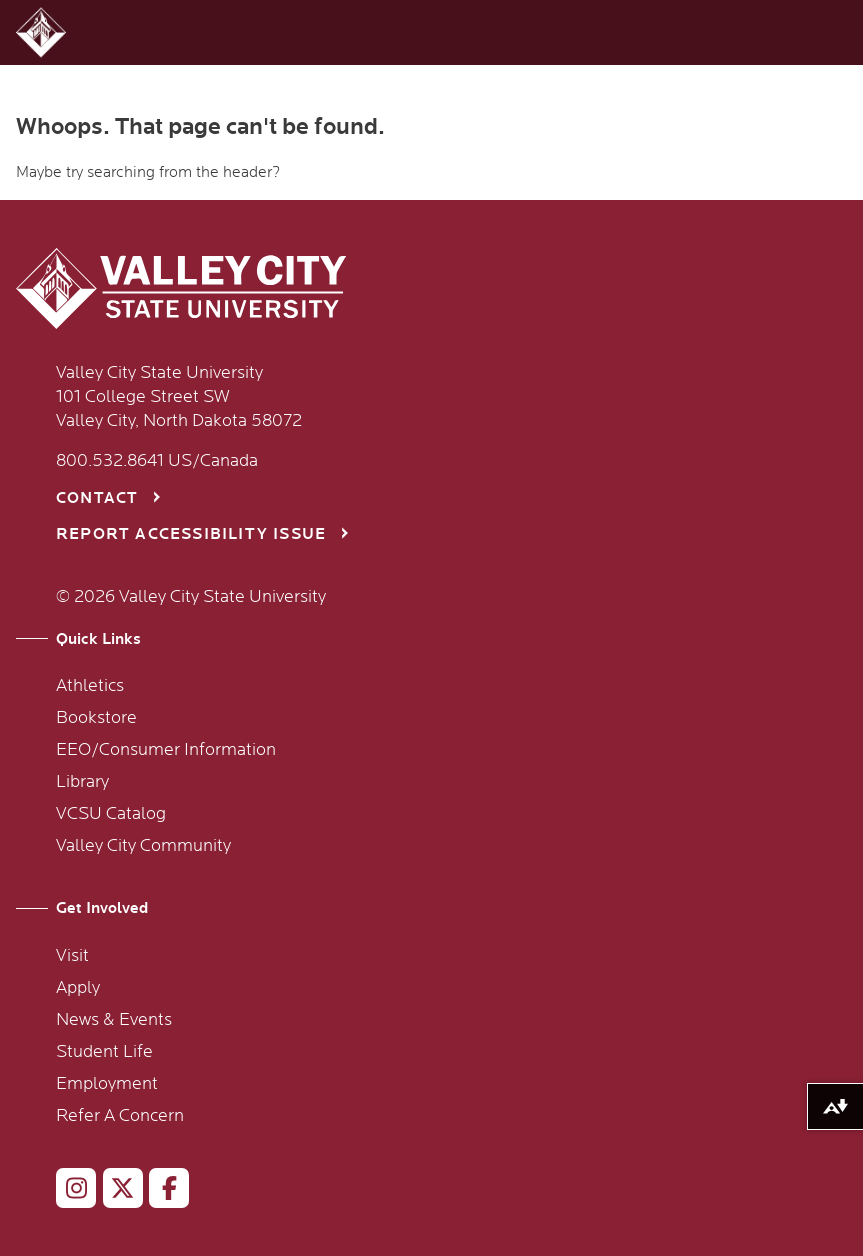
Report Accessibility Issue (191, 534)
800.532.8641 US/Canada (157, 461)
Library (82, 782)
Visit (72, 956)
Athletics (90, 686)
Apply (78, 988)
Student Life (104, 1052)
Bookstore (96, 718)
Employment (107, 1084)
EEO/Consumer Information (166, 750)
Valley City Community (143, 846)
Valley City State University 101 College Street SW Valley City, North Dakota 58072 (179, 397)
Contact (97, 498)
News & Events (114, 1020)
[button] (43, 32)
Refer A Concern (120, 1116)
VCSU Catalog (111, 814)
